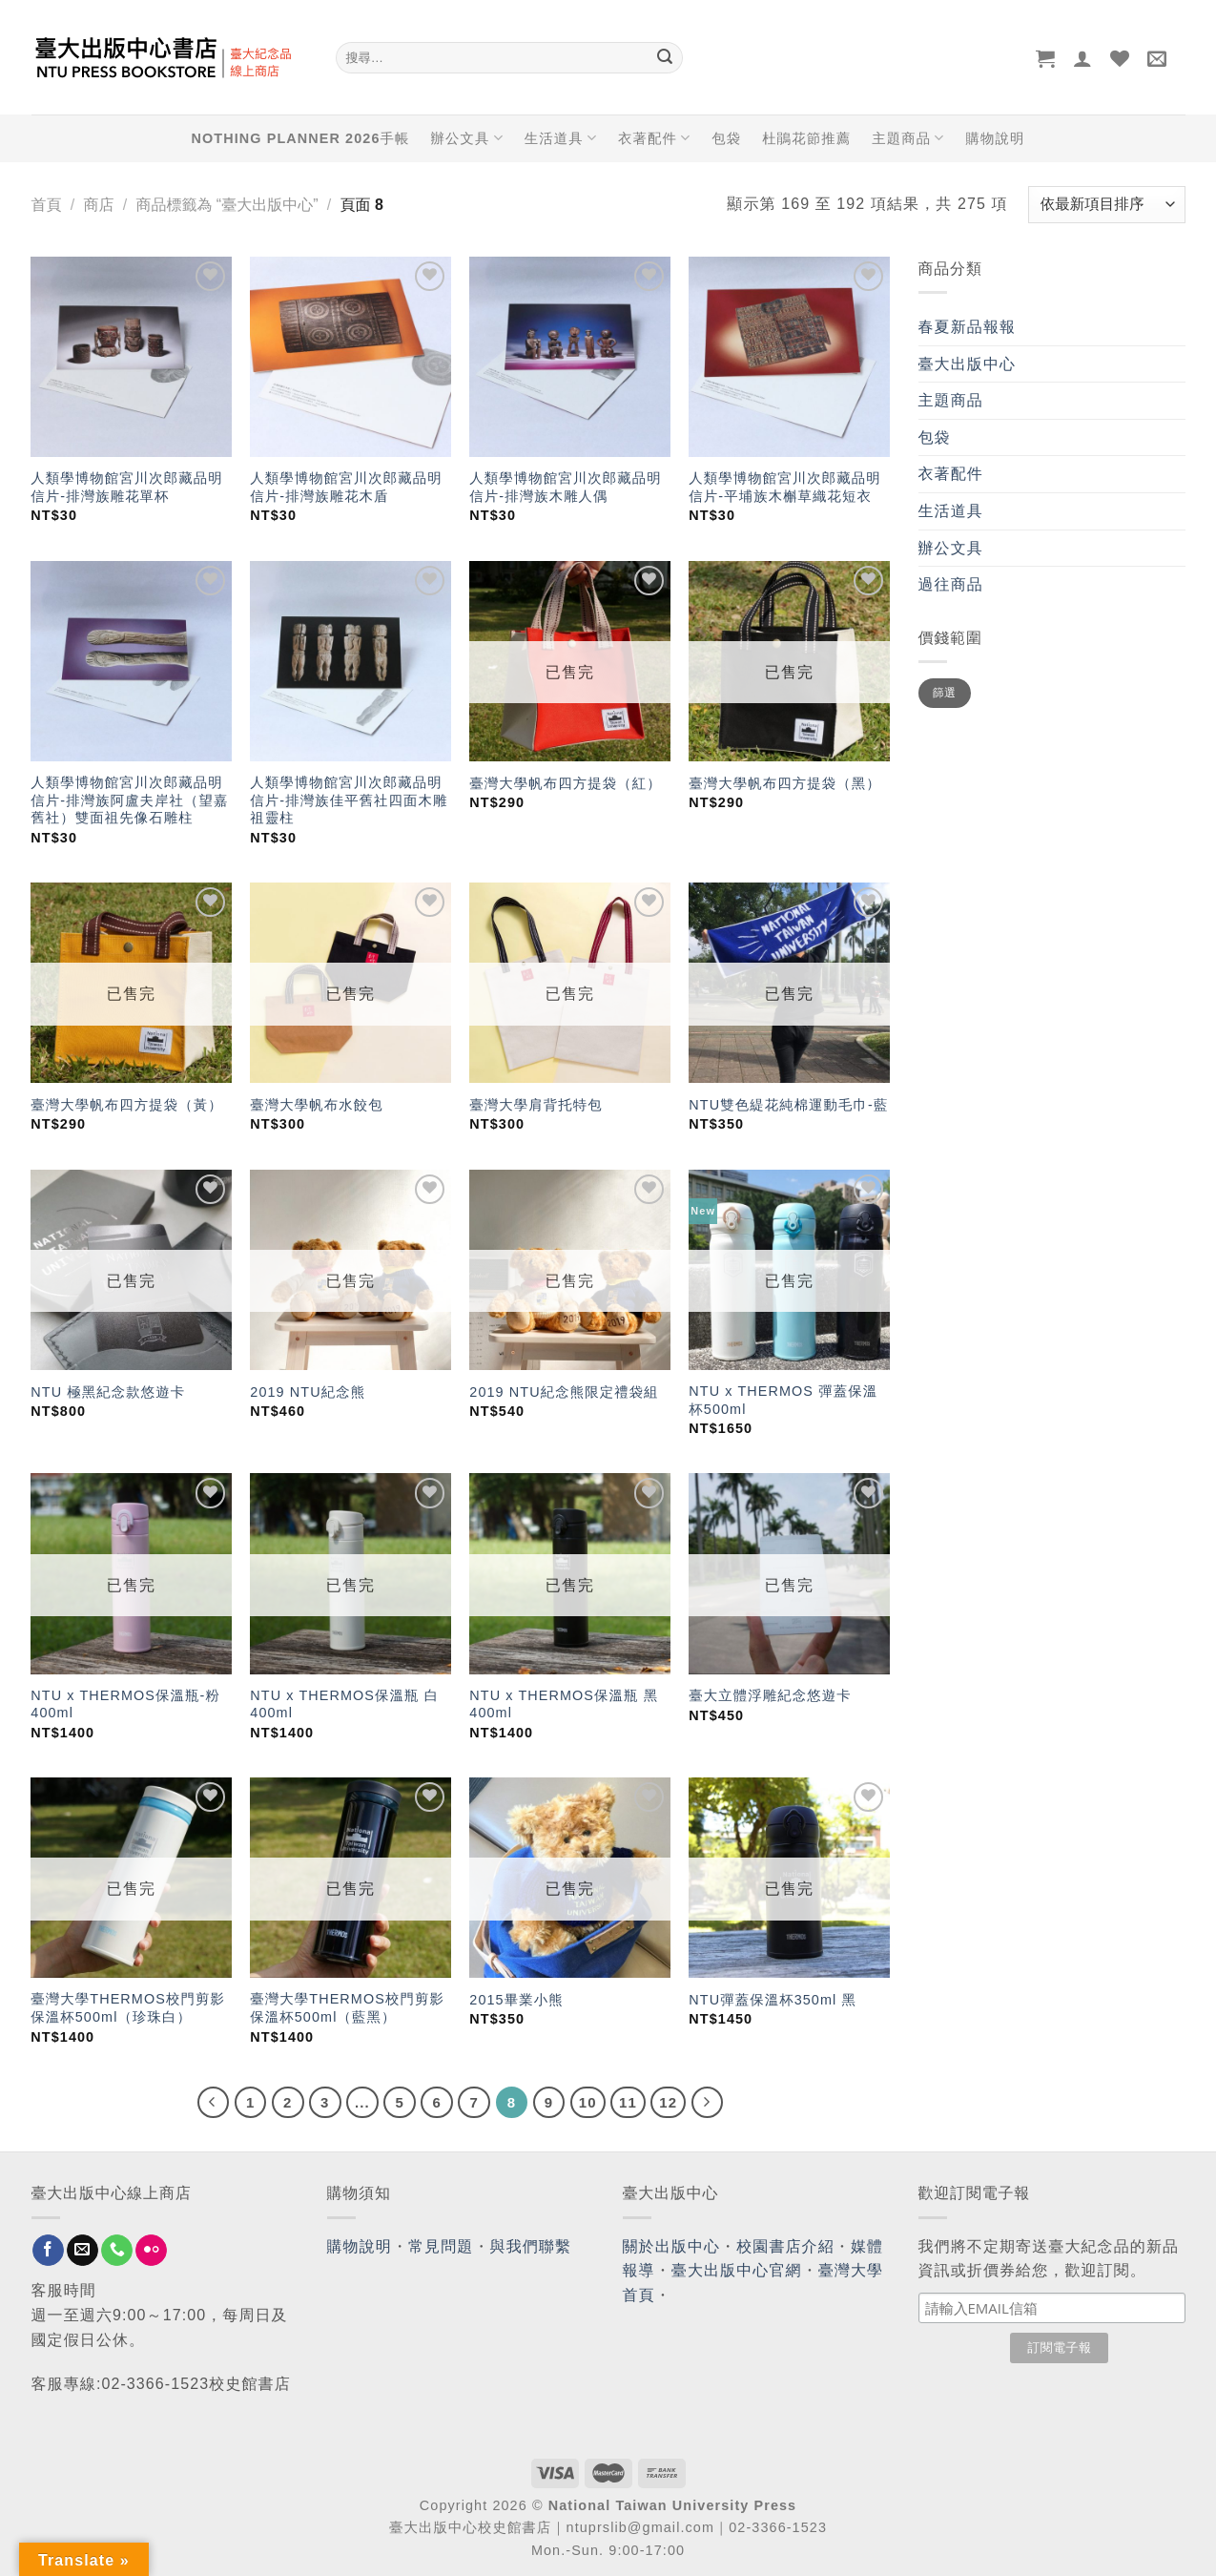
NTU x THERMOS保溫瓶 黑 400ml (563, 1704)
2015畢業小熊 (516, 1999)
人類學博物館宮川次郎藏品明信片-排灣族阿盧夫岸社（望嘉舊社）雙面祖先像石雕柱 (129, 800)
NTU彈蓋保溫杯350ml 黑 (772, 1999)
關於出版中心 (672, 2246)
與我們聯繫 (531, 2246)
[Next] (707, 2103)
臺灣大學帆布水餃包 (316, 1104)
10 (588, 2102)
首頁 (46, 205)
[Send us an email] (82, 2250)
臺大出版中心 (967, 364)
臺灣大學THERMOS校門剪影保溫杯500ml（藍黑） (347, 2008)
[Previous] (213, 2103)
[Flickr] (151, 2250)
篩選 (945, 692)
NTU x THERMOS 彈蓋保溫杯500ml (783, 1400)
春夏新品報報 (967, 327)
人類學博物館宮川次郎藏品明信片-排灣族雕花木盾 (346, 487)
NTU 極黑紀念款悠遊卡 (108, 1392)
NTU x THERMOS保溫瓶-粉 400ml (125, 1704)
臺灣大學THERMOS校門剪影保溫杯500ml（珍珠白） (128, 2008)
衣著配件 (654, 138)
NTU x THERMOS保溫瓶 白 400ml (344, 1704)
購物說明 (994, 138)
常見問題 (440, 2246)
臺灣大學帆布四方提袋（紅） (565, 783)
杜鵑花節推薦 (806, 138)
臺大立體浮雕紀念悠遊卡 (770, 1695)
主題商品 (908, 138)
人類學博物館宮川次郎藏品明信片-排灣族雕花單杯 (126, 487)
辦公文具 (466, 138)
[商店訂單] (1106, 204)
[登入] (1083, 58)
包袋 (726, 138)
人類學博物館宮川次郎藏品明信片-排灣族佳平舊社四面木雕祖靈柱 (348, 800)
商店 (98, 205)
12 (668, 2102)
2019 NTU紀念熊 (307, 1392)
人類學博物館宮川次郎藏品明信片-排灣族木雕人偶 (565, 487)
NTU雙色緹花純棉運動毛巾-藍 (788, 1104)
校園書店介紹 (785, 2246)
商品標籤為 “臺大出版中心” (226, 205)
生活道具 (561, 138)
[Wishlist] (1120, 58)
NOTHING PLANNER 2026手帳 (301, 138)
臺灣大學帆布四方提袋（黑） (784, 783)
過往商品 (950, 584)
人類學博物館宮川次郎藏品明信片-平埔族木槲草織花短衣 (784, 487)
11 (628, 2102)
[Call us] (117, 2250)
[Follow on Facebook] (48, 2250)
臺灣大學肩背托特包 (535, 1104)
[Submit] (665, 58)
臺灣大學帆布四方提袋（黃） (126, 1104)
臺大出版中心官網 (736, 2270)
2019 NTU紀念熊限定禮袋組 (563, 1392)
